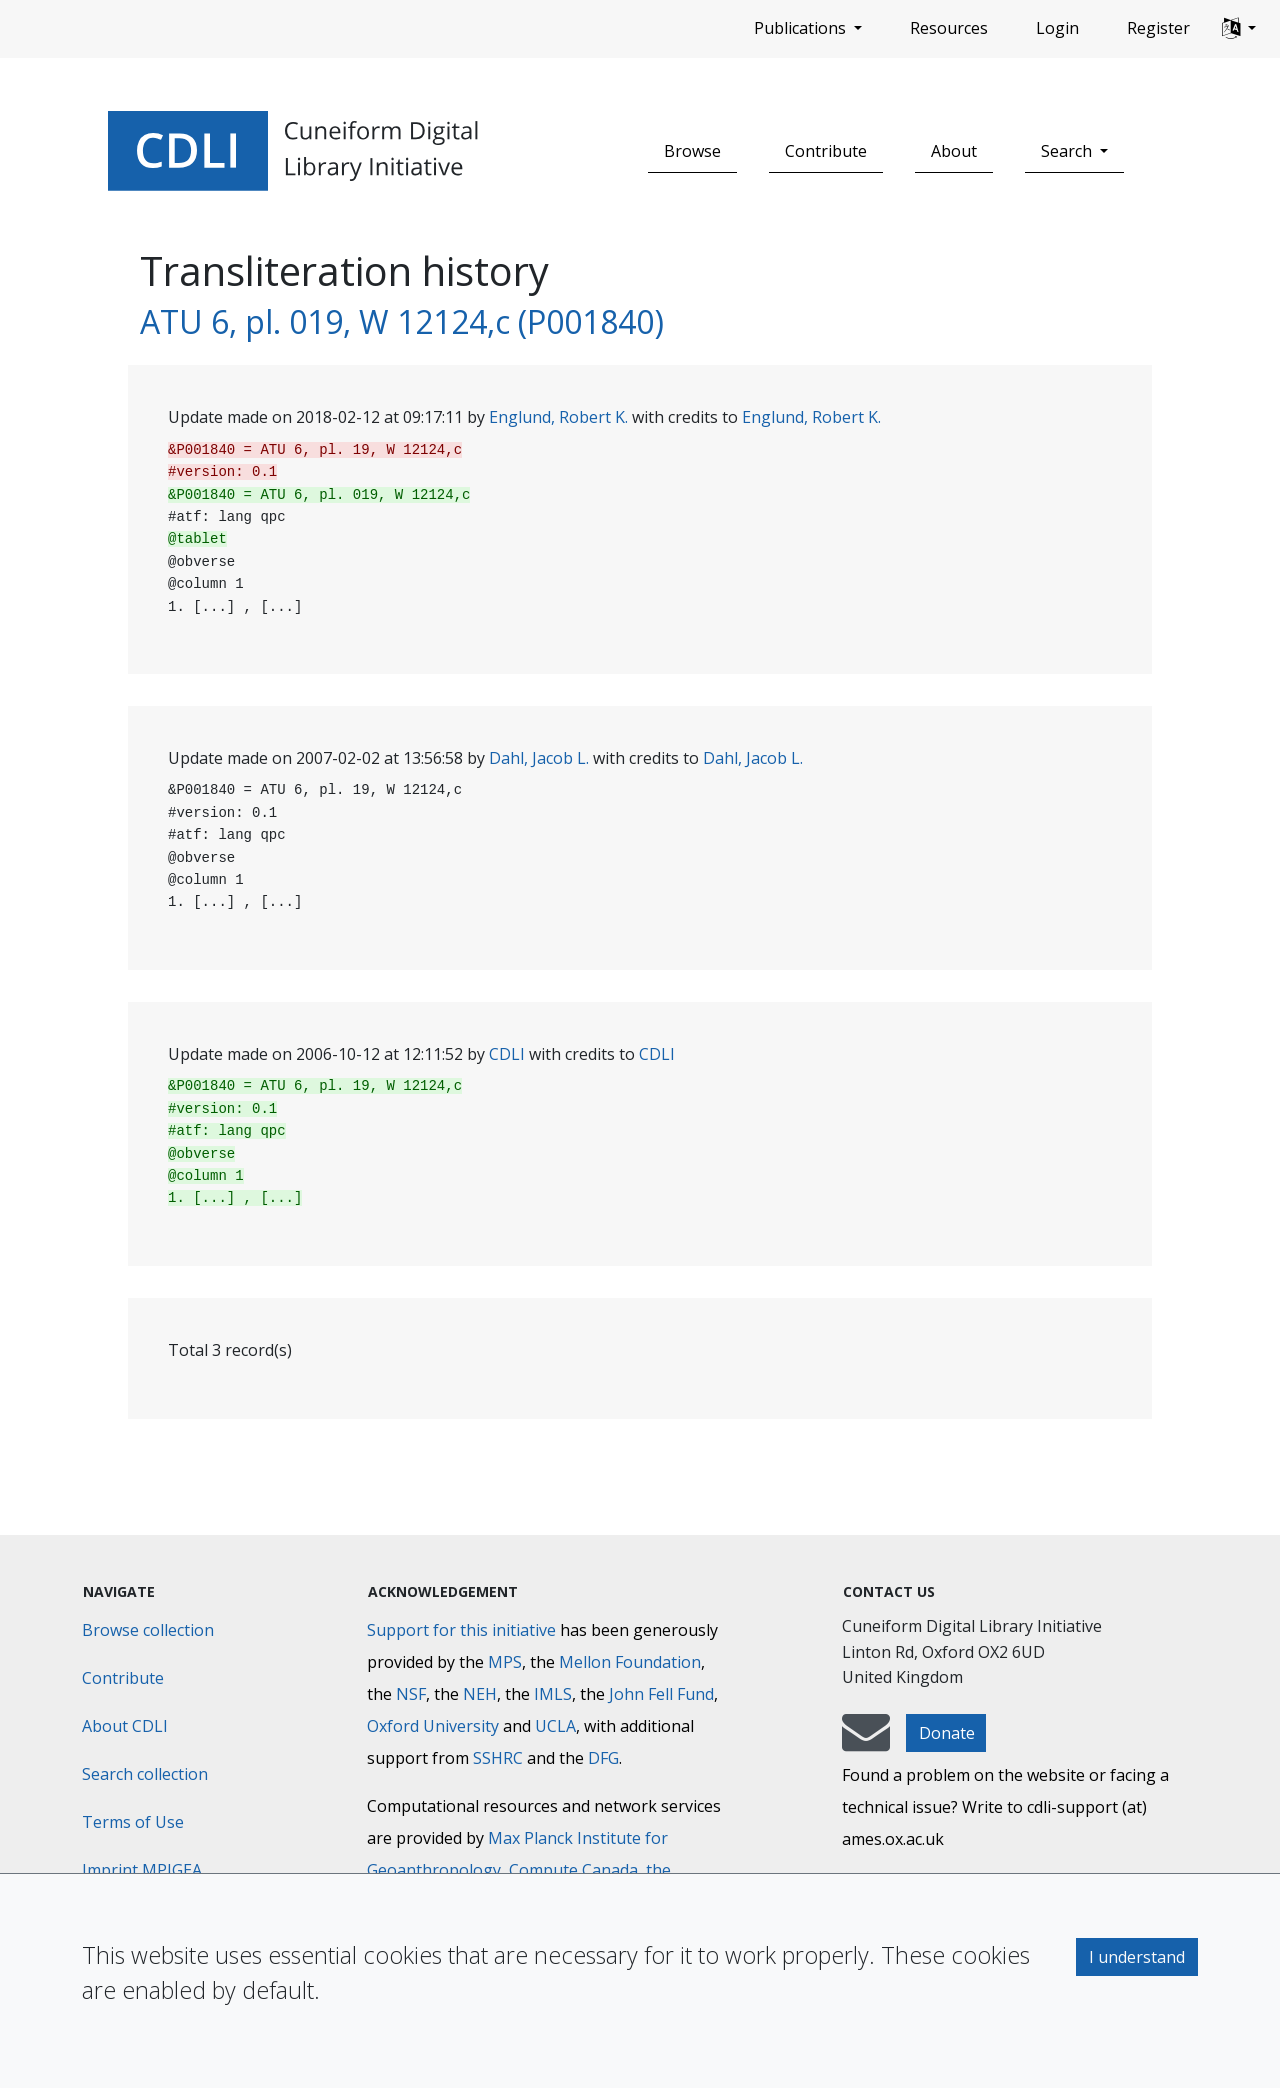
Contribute (826, 151)
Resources (949, 28)
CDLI (507, 1054)
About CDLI (125, 1726)
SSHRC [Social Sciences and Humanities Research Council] (498, 1758)
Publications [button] (802, 28)
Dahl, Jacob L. (539, 758)
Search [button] (1068, 151)
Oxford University (433, 1726)
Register (1158, 28)
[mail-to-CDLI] (866, 1742)
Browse (692, 151)
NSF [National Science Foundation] (411, 1694)
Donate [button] (947, 1733)
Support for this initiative (461, 1630)
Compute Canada (573, 1870)
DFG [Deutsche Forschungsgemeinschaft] (603, 1758)
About (954, 151)
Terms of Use (133, 1822)
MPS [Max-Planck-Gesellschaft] (505, 1662)
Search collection (145, 1774)
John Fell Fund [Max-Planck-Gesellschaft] (661, 1694)
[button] (1239, 29)
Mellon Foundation (630, 1662)
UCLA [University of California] (555, 1726)
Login (1057, 28)
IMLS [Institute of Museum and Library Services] (553, 1694)
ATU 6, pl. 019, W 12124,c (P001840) (402, 321)
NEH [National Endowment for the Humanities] (480, 1694)
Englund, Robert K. (558, 417)
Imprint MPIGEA (142, 1870)
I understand (1137, 1957)
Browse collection (148, 1630)
